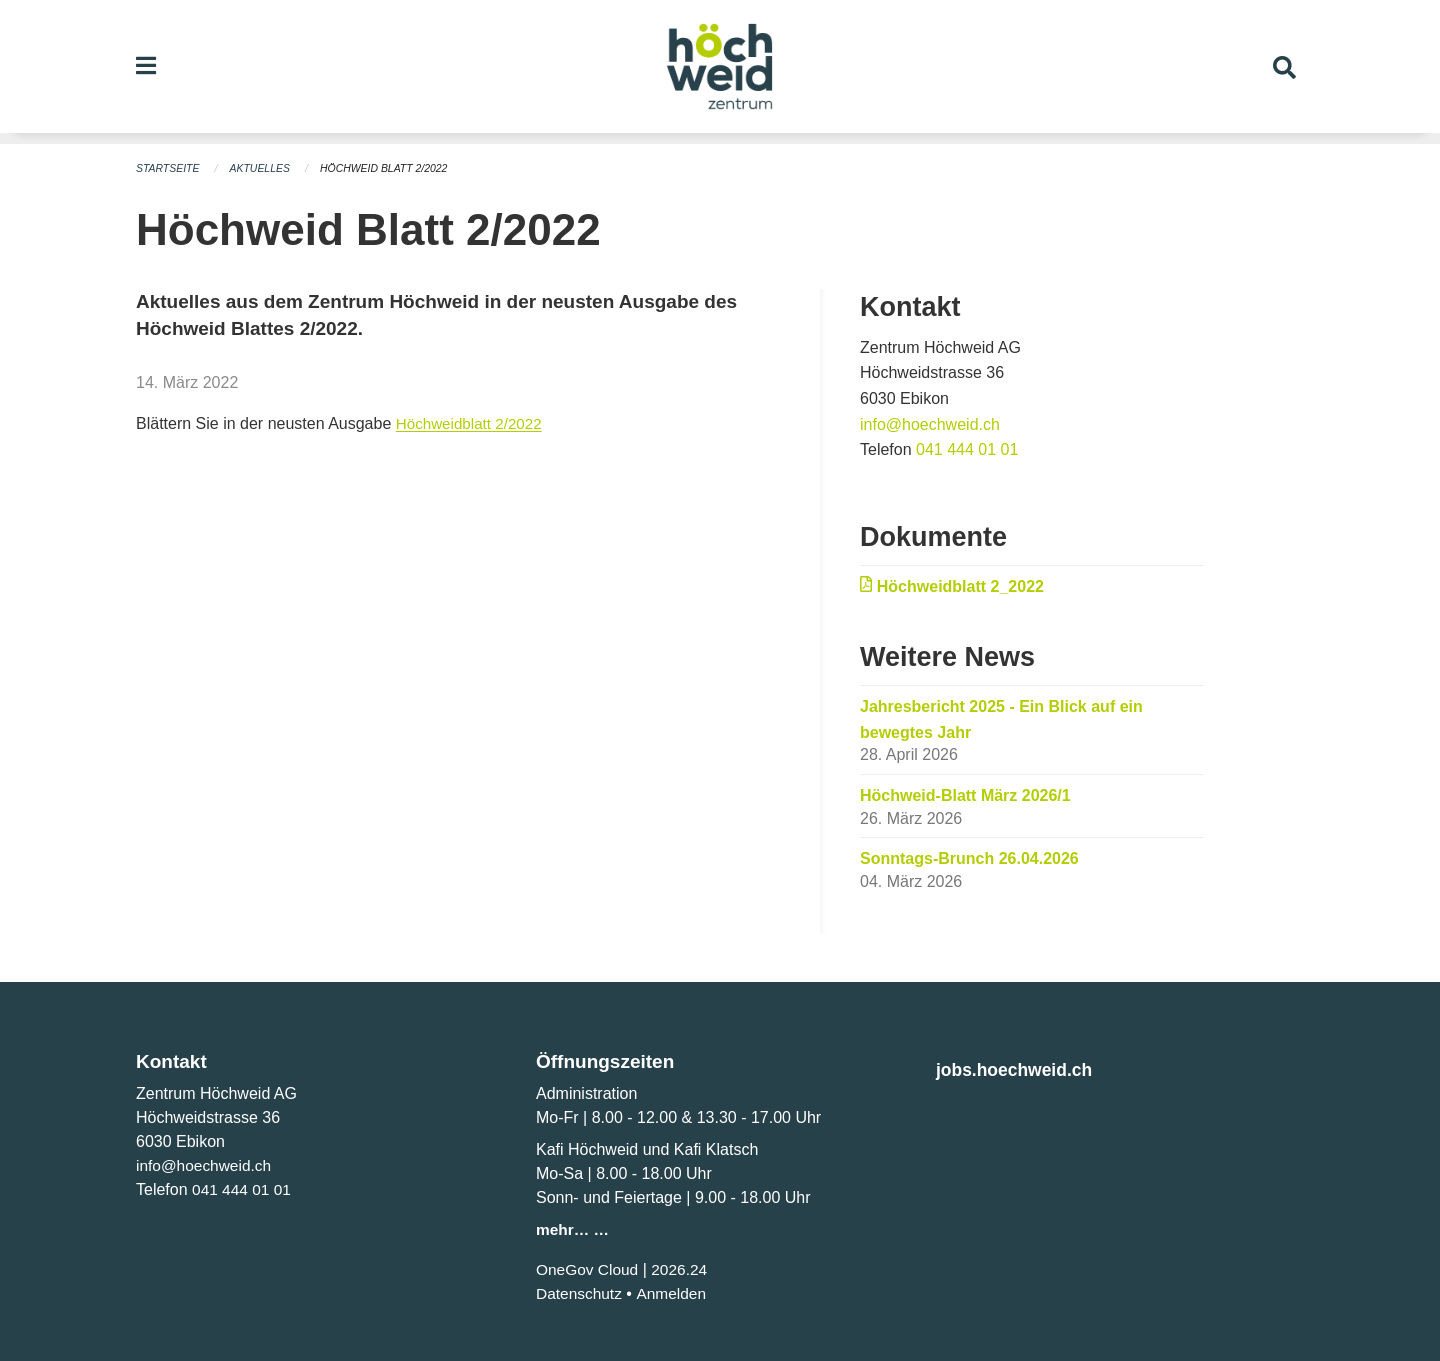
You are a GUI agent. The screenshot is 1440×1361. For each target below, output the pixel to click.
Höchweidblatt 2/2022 (473, 422)
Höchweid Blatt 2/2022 (394, 168)
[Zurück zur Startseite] (720, 72)
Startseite (169, 168)
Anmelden (675, 1292)
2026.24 (684, 1268)
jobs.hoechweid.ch (1021, 1068)
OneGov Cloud (589, 1268)
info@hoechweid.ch (930, 423)
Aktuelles (265, 168)
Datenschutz (580, 1292)
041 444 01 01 (967, 448)
